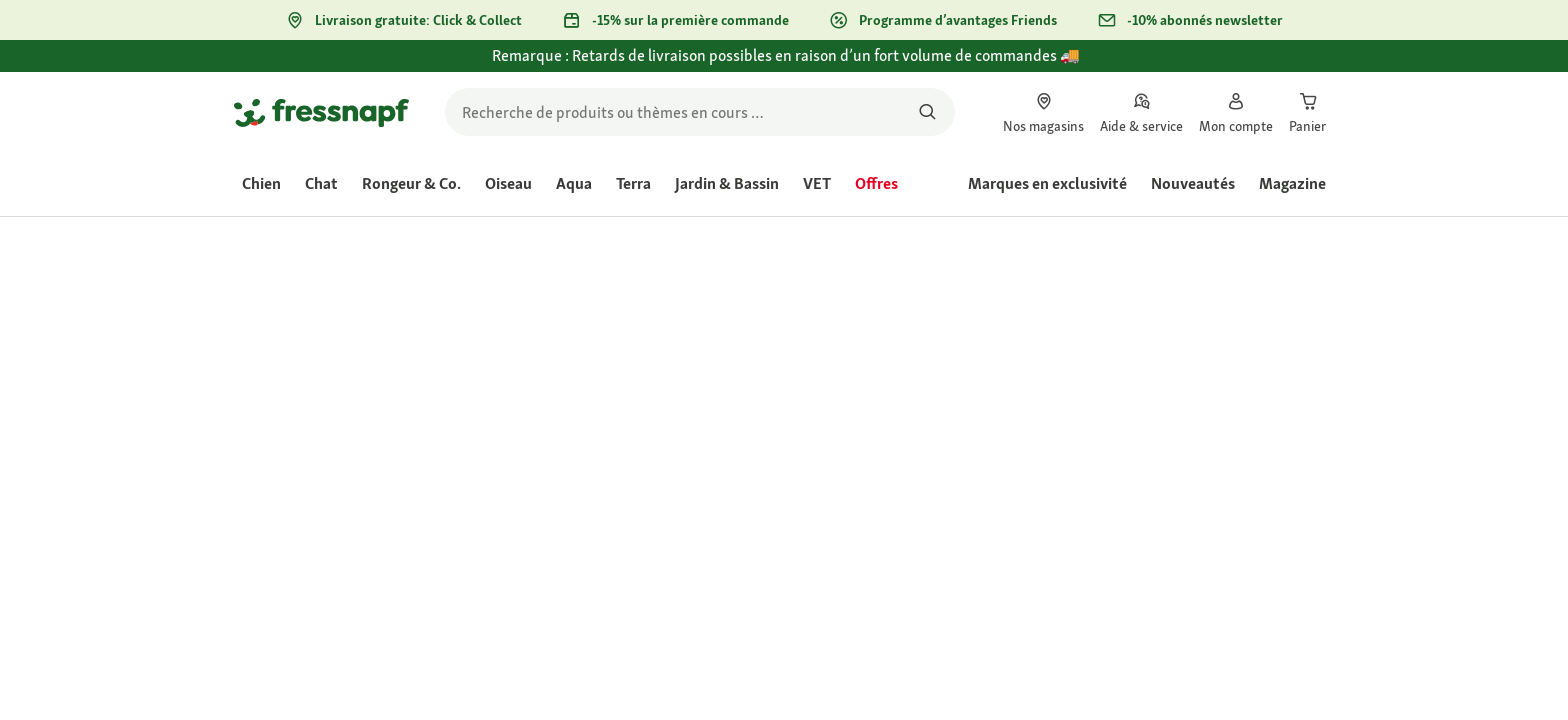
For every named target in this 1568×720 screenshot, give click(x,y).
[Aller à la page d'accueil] (321, 112)
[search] (700, 112)
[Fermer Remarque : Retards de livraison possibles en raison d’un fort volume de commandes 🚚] (1310, 67)
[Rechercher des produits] (927, 112)
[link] (1043, 112)
